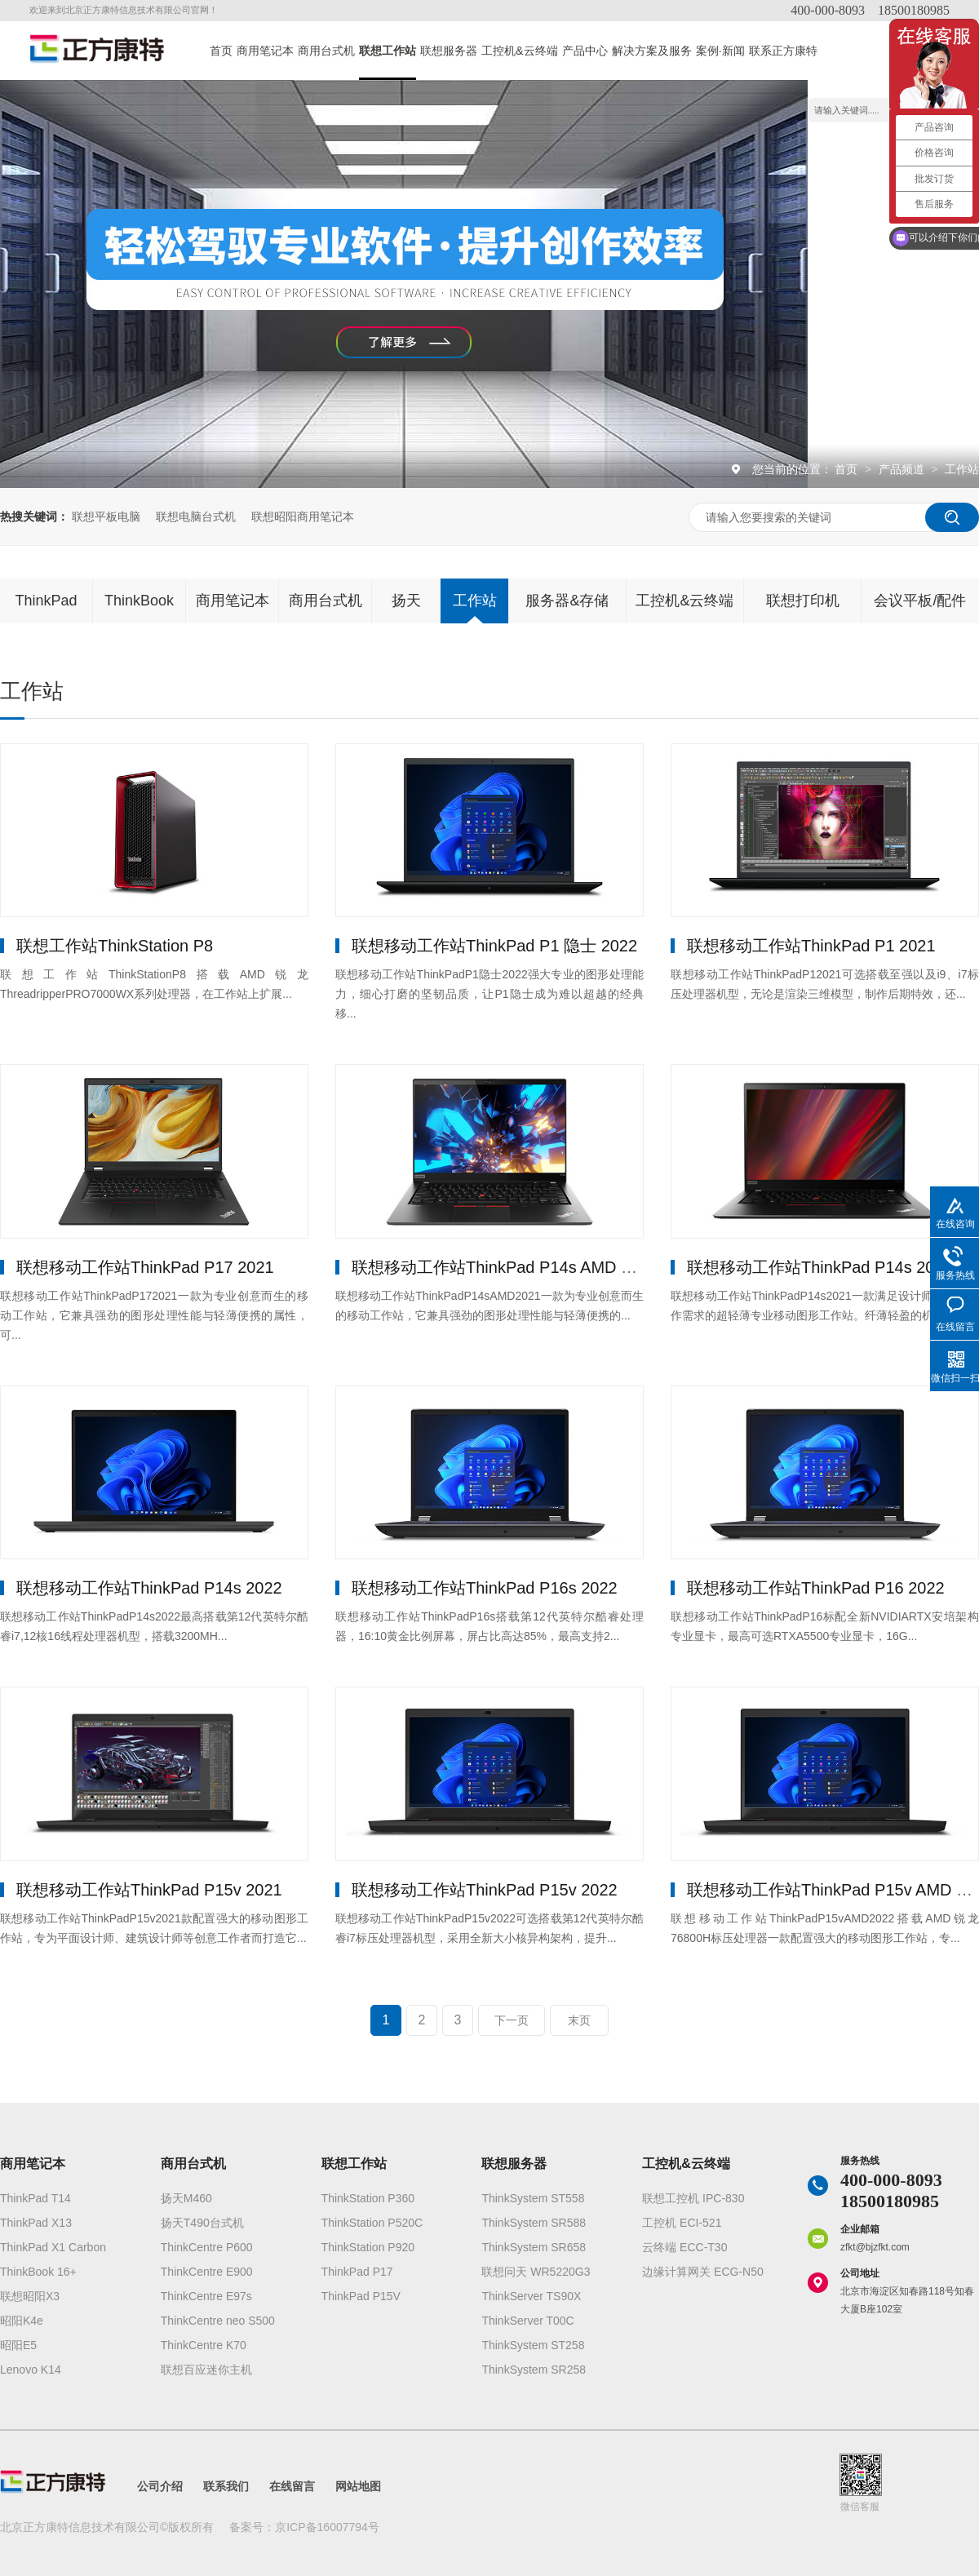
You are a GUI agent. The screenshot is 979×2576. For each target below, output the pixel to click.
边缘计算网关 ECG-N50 (703, 2271)
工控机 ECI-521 (681, 2222)
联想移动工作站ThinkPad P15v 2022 (485, 1890)
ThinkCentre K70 (203, 2345)
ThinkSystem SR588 (533, 2222)
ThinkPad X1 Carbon (53, 2247)
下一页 (511, 2020)
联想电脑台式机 (196, 516)
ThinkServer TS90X (531, 2296)
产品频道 (903, 469)
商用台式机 (326, 50)
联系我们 (226, 2486)
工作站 (962, 469)
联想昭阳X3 (30, 2296)
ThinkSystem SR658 (533, 2247)
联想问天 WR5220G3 (535, 2271)
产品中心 (585, 50)
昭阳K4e (21, 2320)
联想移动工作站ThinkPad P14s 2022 (149, 1588)
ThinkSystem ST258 (532, 2345)
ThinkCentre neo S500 (218, 2320)
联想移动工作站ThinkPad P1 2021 (811, 946)
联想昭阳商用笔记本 (302, 516)
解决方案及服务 (652, 50)
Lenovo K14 (30, 2369)
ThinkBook (139, 600)
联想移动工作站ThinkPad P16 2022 (816, 1588)
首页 (221, 50)
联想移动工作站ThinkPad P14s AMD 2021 (505, 1267)
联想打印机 (802, 600)
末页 (579, 2020)
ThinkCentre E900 (207, 2271)
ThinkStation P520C (372, 2222)
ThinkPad (46, 600)
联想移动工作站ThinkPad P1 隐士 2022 (494, 946)
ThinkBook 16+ (38, 2271)
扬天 (406, 600)
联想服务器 (448, 50)
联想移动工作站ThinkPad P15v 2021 (149, 1890)
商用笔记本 (265, 50)
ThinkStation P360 (367, 2198)
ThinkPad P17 (357, 2271)
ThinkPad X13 (36, 2222)
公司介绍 (160, 2486)
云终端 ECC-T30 (684, 2247)
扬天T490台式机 (202, 2222)
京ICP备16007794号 (327, 2527)
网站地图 (358, 2486)
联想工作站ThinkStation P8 (114, 946)
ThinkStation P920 (367, 2247)
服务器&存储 (567, 600)
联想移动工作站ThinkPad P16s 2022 (485, 1588)
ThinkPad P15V (361, 2296)
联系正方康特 (783, 50)
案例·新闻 (720, 50)
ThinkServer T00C (527, 2320)
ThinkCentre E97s (206, 2296)
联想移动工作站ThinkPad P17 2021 (145, 1267)
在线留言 (292, 2486)
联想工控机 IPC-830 (693, 2198)
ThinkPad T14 (35, 2198)
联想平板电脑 (106, 516)
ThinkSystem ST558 (532, 2198)
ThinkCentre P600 (207, 2247)
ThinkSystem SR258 (533, 2369)
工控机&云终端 (519, 50)
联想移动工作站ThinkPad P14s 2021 (820, 1267)
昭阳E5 (18, 2345)
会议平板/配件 (920, 600)
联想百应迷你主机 (206, 2369)
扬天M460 (186, 2198)
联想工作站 (387, 50)
